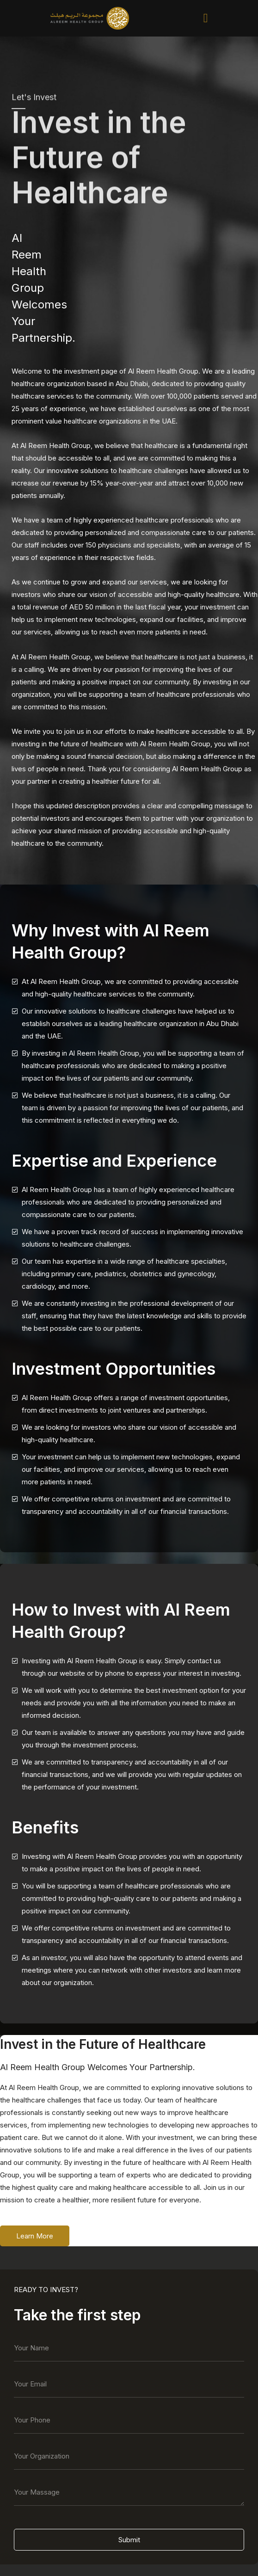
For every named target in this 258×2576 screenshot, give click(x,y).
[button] (205, 18)
